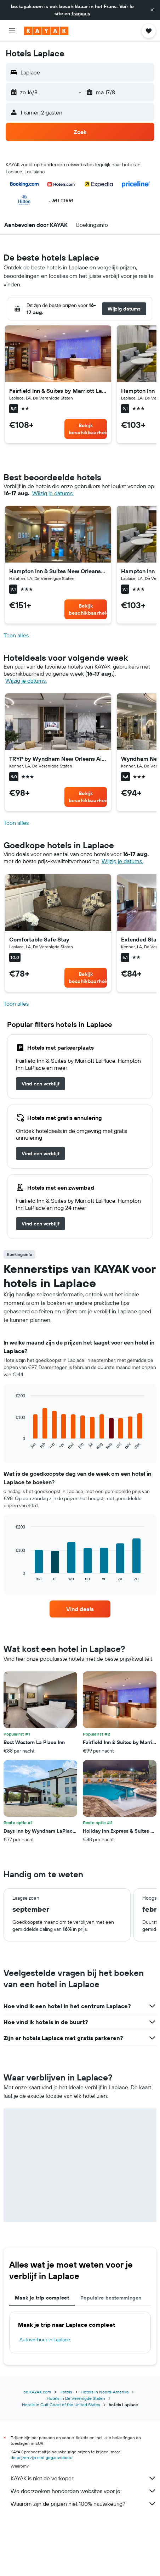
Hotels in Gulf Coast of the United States (61, 2404)
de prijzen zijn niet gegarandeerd (42, 2457)
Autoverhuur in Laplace (44, 2339)
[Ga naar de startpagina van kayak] (46, 31)
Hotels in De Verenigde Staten (76, 2398)
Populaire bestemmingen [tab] (110, 2298)
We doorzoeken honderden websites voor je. (83, 2491)
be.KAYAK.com (37, 2392)
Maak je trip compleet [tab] (42, 2298)
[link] (85, 429)
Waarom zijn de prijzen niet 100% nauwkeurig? (83, 2503)
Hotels (65, 2392)
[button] (152, 10)
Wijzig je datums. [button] (53, 493)
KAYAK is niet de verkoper (83, 2478)
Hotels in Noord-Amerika (104, 2392)
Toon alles (16, 635)
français (81, 13)
